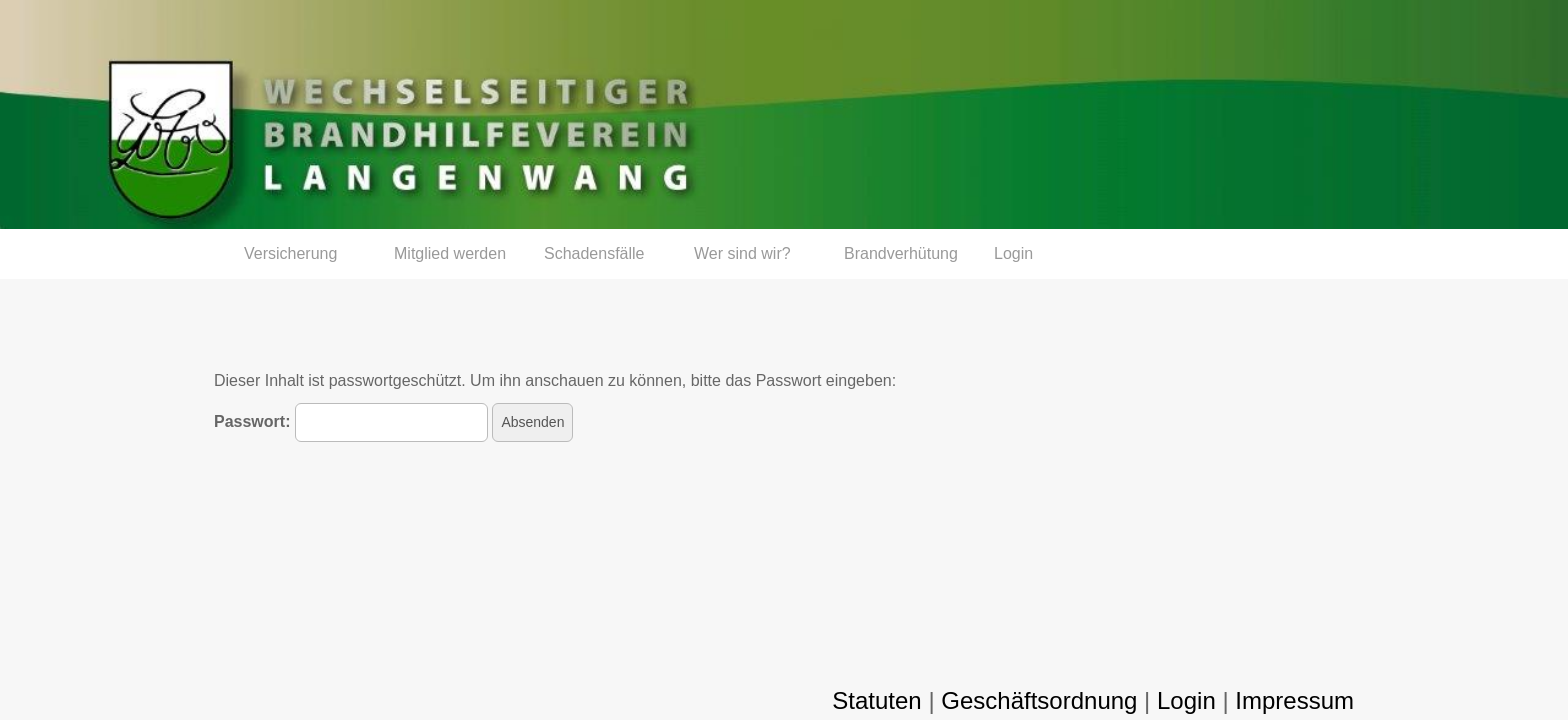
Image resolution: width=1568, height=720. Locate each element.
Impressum (1294, 700)
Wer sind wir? (742, 253)
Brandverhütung (901, 253)
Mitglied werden (450, 253)
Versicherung (290, 253)
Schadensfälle (594, 253)
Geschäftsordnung (1039, 700)
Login (1013, 253)
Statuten (876, 700)
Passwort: (351, 422)
